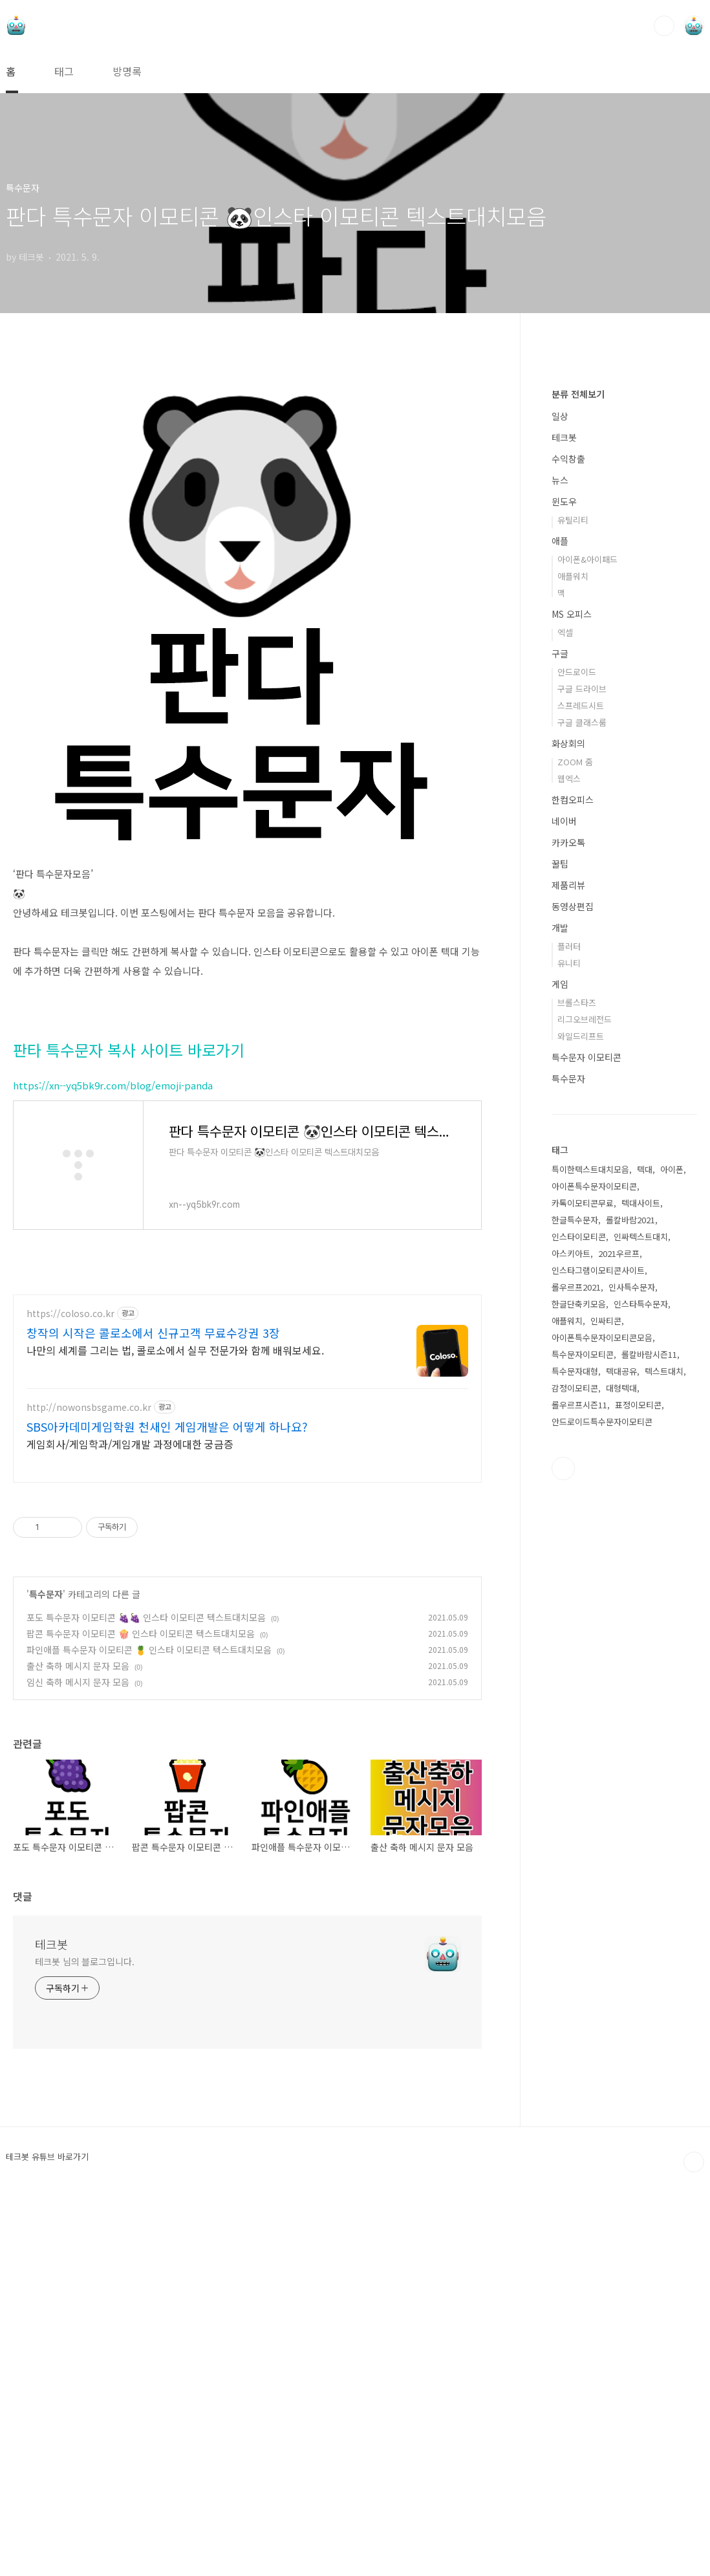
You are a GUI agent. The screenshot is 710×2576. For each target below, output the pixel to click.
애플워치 (572, 964)
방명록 (127, 71)
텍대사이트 (640, 1591)
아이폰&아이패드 (587, 947)
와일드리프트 (580, 1424)
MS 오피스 (572, 1002)
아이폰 (671, 1557)
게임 (560, 1372)
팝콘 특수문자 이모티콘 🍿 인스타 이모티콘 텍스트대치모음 (141, 1633)
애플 (560, 928)
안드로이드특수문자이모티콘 (602, 1810)
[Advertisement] (624, 569)
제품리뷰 (568, 1273)
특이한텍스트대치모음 (590, 1557)
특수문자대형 (575, 1759)
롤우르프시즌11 (579, 1793)
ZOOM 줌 (575, 1150)
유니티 (569, 1351)
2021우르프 (619, 1641)
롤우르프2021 (576, 1675)
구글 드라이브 (582, 1077)
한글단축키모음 (579, 1692)
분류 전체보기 (578, 782)
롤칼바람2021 (630, 1608)
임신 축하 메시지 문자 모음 (78, 1681)
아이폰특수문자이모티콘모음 (602, 1725)
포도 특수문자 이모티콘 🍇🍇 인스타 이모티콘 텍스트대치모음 (146, 1617)
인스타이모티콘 (579, 1625)
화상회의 (568, 1131)
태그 (64, 71)
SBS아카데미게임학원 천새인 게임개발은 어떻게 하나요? (167, 1426)
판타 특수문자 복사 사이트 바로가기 (128, 1049)
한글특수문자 (575, 1608)
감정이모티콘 (575, 1776)
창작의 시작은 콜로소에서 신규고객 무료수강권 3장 (153, 1332)
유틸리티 (572, 908)
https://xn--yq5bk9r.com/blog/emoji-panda (113, 1085)
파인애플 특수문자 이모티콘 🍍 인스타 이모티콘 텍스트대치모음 (149, 1649)
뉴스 (560, 868)
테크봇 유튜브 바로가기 (47, 2157)
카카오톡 (568, 1230)
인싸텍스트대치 (641, 1625)
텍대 (644, 1557)
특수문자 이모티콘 (586, 1445)
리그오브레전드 (584, 1407)
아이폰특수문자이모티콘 (594, 1574)
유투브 (563, 1856)
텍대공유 (621, 1759)
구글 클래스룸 (582, 1110)
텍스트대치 (664, 1759)
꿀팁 (560, 1251)
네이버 (564, 1209)
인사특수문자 (631, 1675)
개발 (560, 1315)
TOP (693, 2162)
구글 (560, 1041)
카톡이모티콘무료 (583, 1591)
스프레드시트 (580, 1093)
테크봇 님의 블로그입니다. (84, 1961)
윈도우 (564, 889)
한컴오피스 (573, 1187)
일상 (560, 804)
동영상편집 (573, 1294)
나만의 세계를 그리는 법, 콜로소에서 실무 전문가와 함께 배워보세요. (175, 1349)
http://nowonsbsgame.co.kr (89, 1407)
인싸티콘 (605, 1709)
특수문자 (46, 1594)
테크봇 (51, 1944)
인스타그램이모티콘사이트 (598, 1658)
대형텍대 (621, 1776)
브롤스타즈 (576, 1390)
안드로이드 (576, 1060)
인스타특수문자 (641, 1692)
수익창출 (568, 846)
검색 (664, 26)
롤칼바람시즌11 (649, 1742)
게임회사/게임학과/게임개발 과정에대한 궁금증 (130, 1443)
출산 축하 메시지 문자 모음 (78, 1665)
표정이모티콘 (638, 1793)
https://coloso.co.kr (70, 1313)
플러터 (569, 1334)
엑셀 (565, 1020)
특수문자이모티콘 (583, 1742)
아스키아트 (571, 1641)
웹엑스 (569, 1167)
